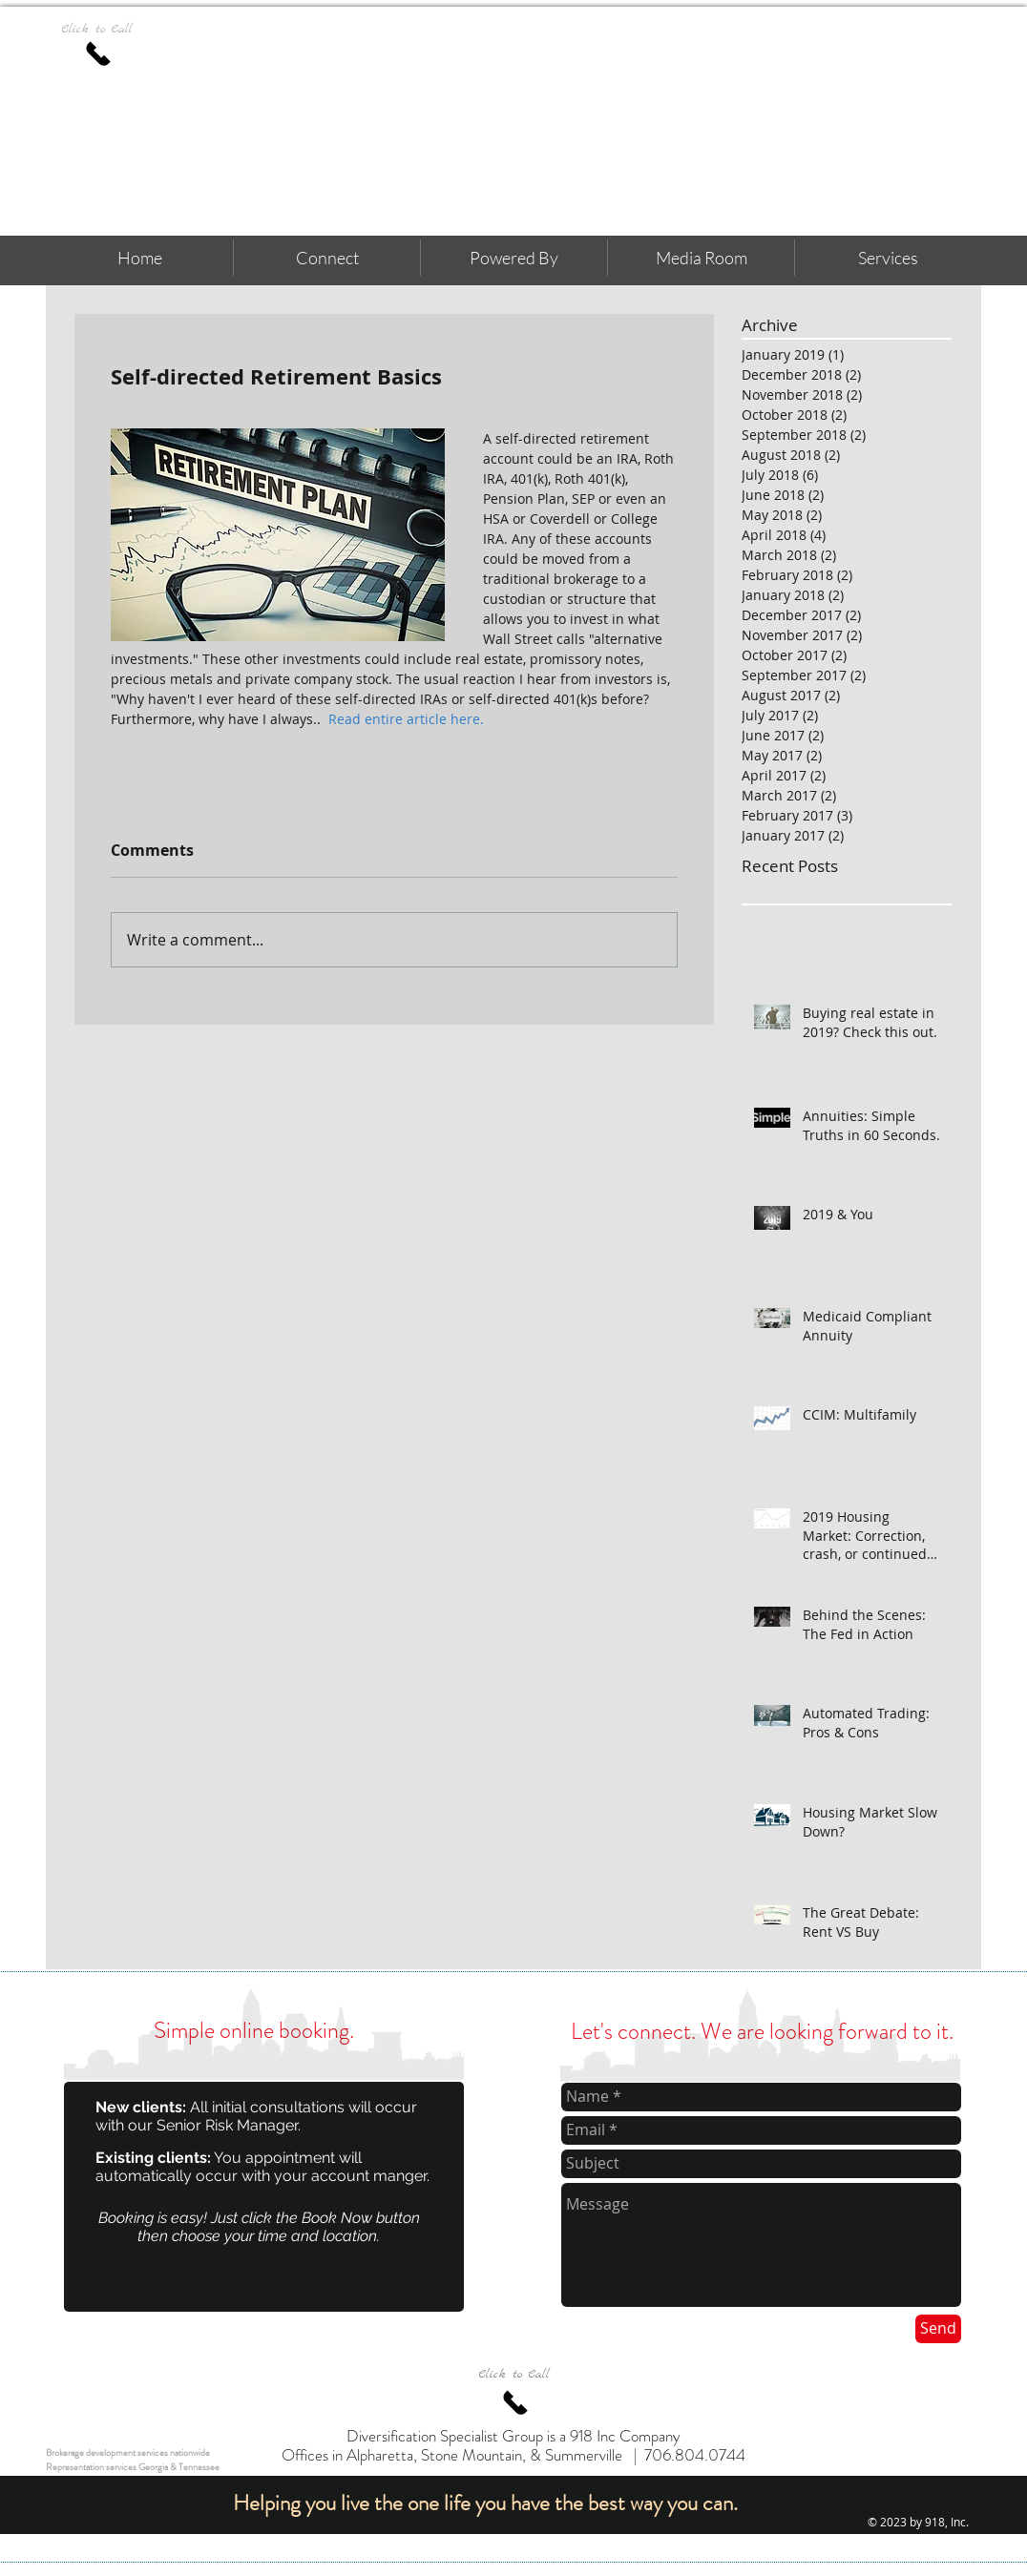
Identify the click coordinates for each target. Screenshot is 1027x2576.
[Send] (938, 2329)
